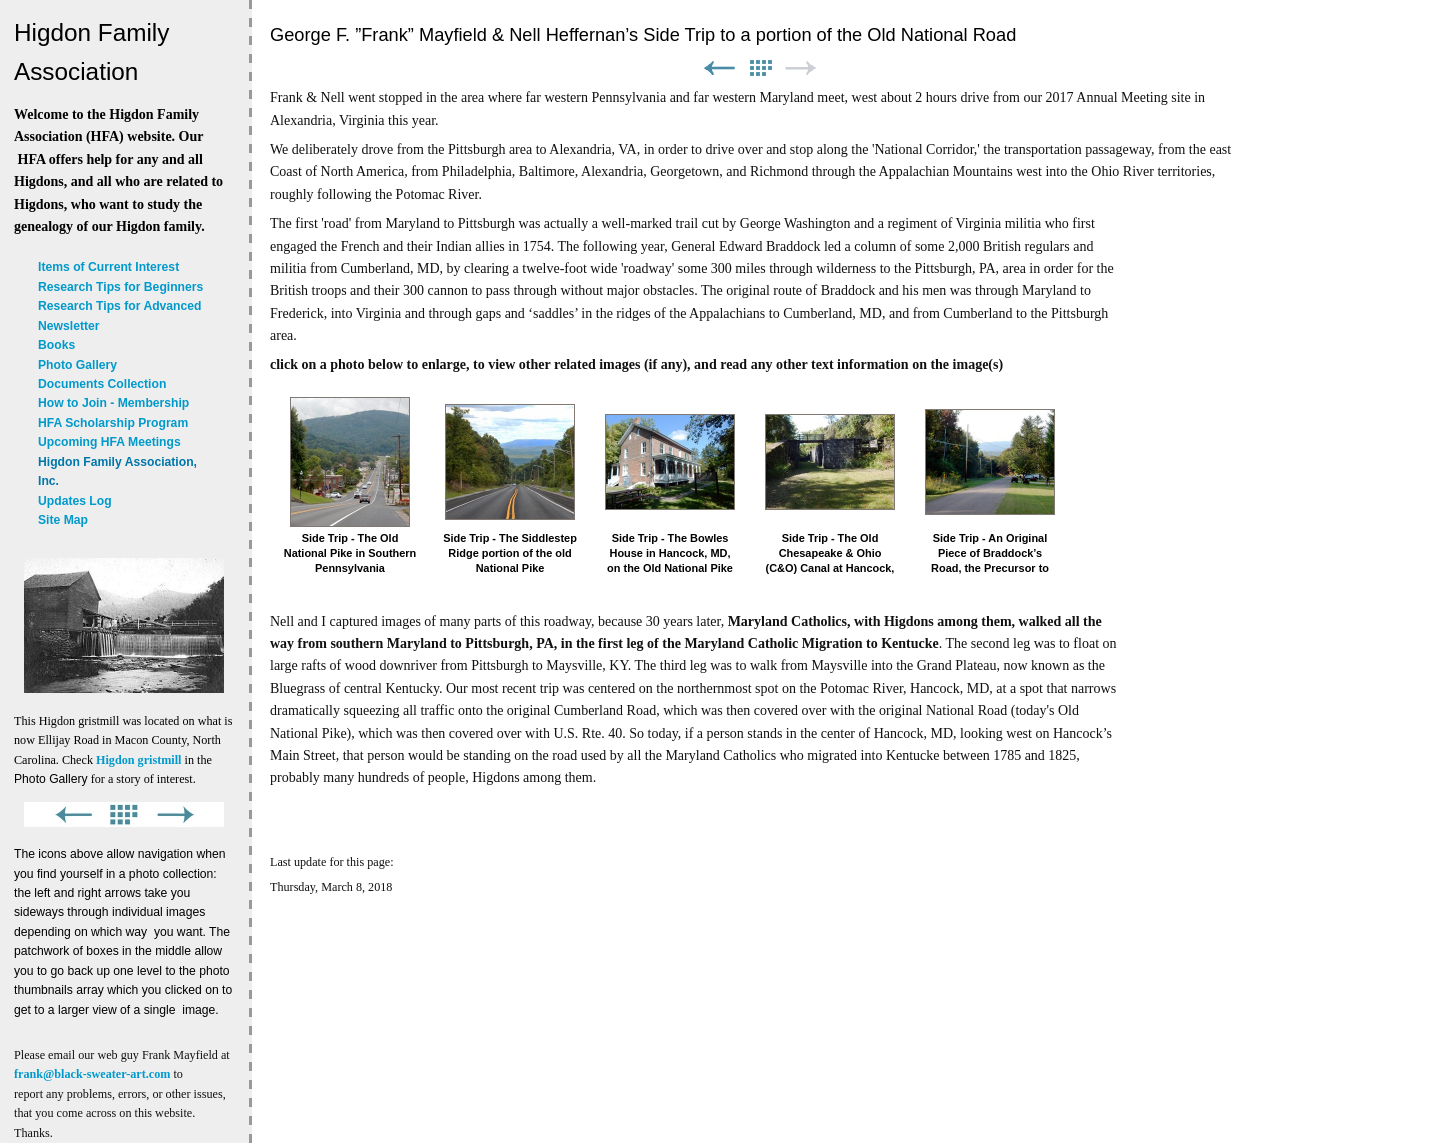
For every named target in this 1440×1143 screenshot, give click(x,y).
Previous (719, 68)
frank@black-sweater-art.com (92, 1074)
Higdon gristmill (138, 760)
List (760, 68)
